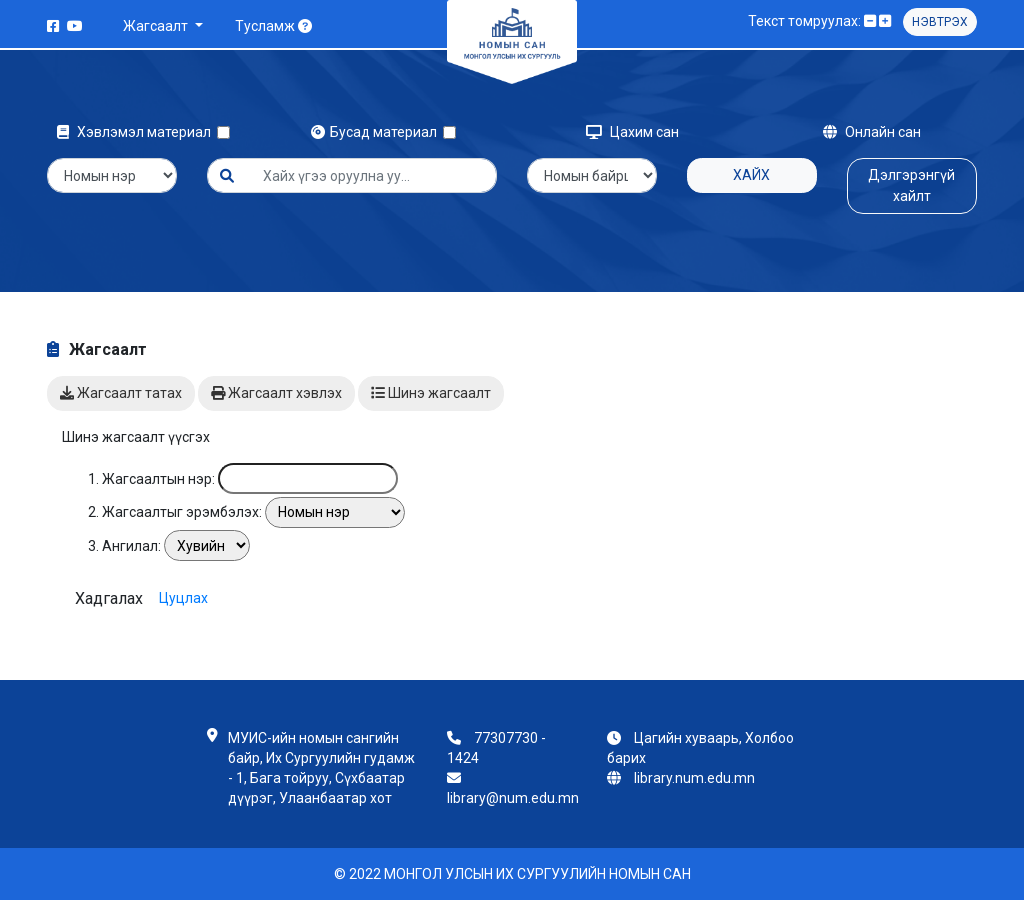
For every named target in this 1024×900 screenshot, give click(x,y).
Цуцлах (183, 597)
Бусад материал (377, 132)
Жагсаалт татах (121, 393)
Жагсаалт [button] (157, 26)
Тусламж (273, 26)
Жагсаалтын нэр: (158, 479)
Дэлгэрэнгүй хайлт (911, 185)
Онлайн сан (872, 132)
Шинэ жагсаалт (431, 393)
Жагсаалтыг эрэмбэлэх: (182, 512)
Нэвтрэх (940, 22)
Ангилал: (131, 546)
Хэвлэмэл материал (137, 132)
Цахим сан (632, 132)
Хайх (751, 175)
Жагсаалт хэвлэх (276, 393)
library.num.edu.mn (694, 778)
